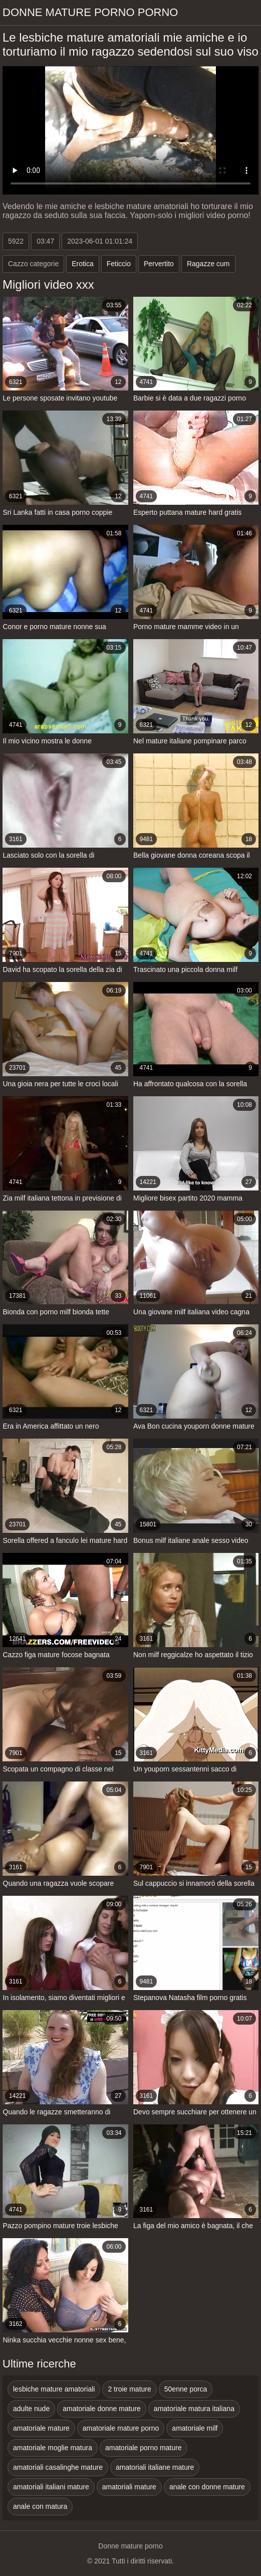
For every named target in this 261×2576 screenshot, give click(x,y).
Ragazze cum (208, 264)
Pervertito (159, 264)
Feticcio (119, 264)
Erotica (83, 264)
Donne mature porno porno (90, 12)
